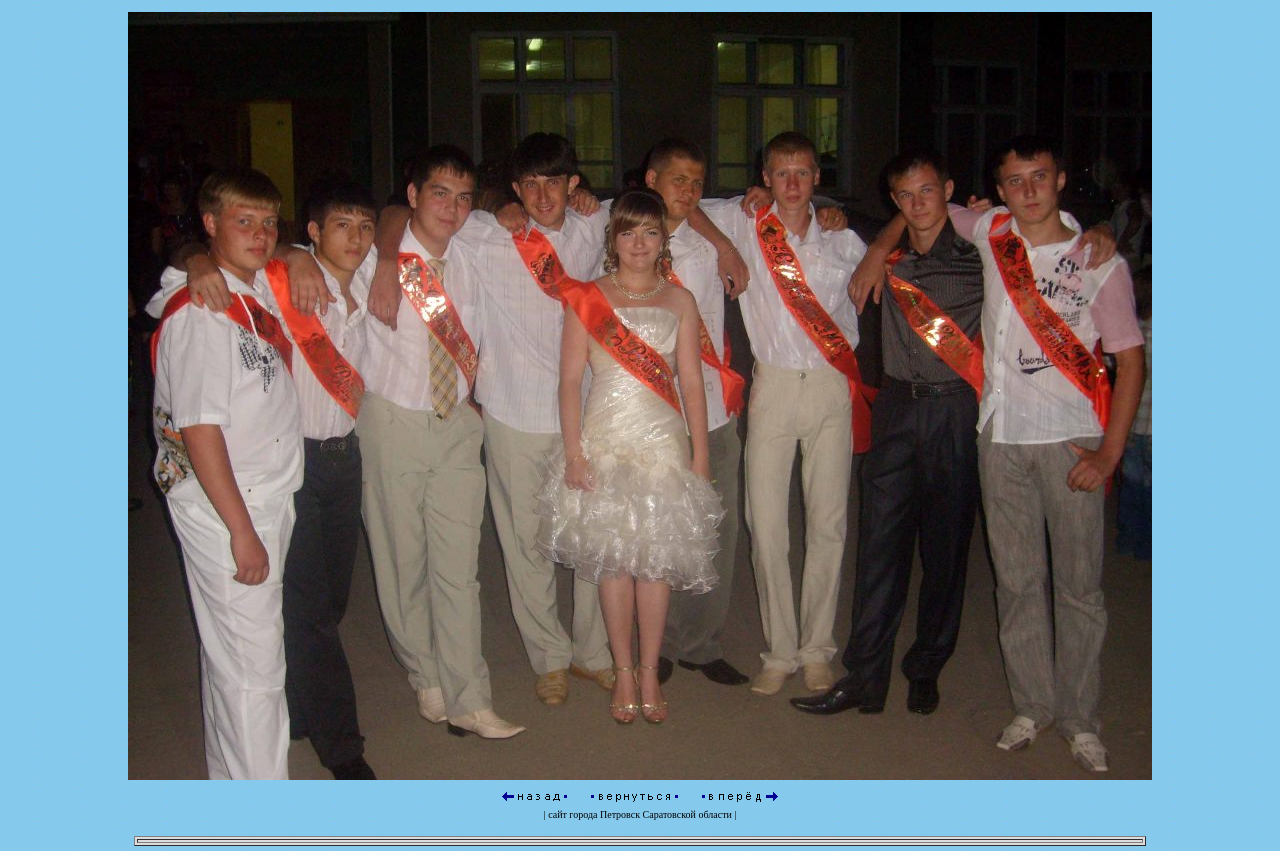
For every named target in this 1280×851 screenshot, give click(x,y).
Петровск (620, 811)
